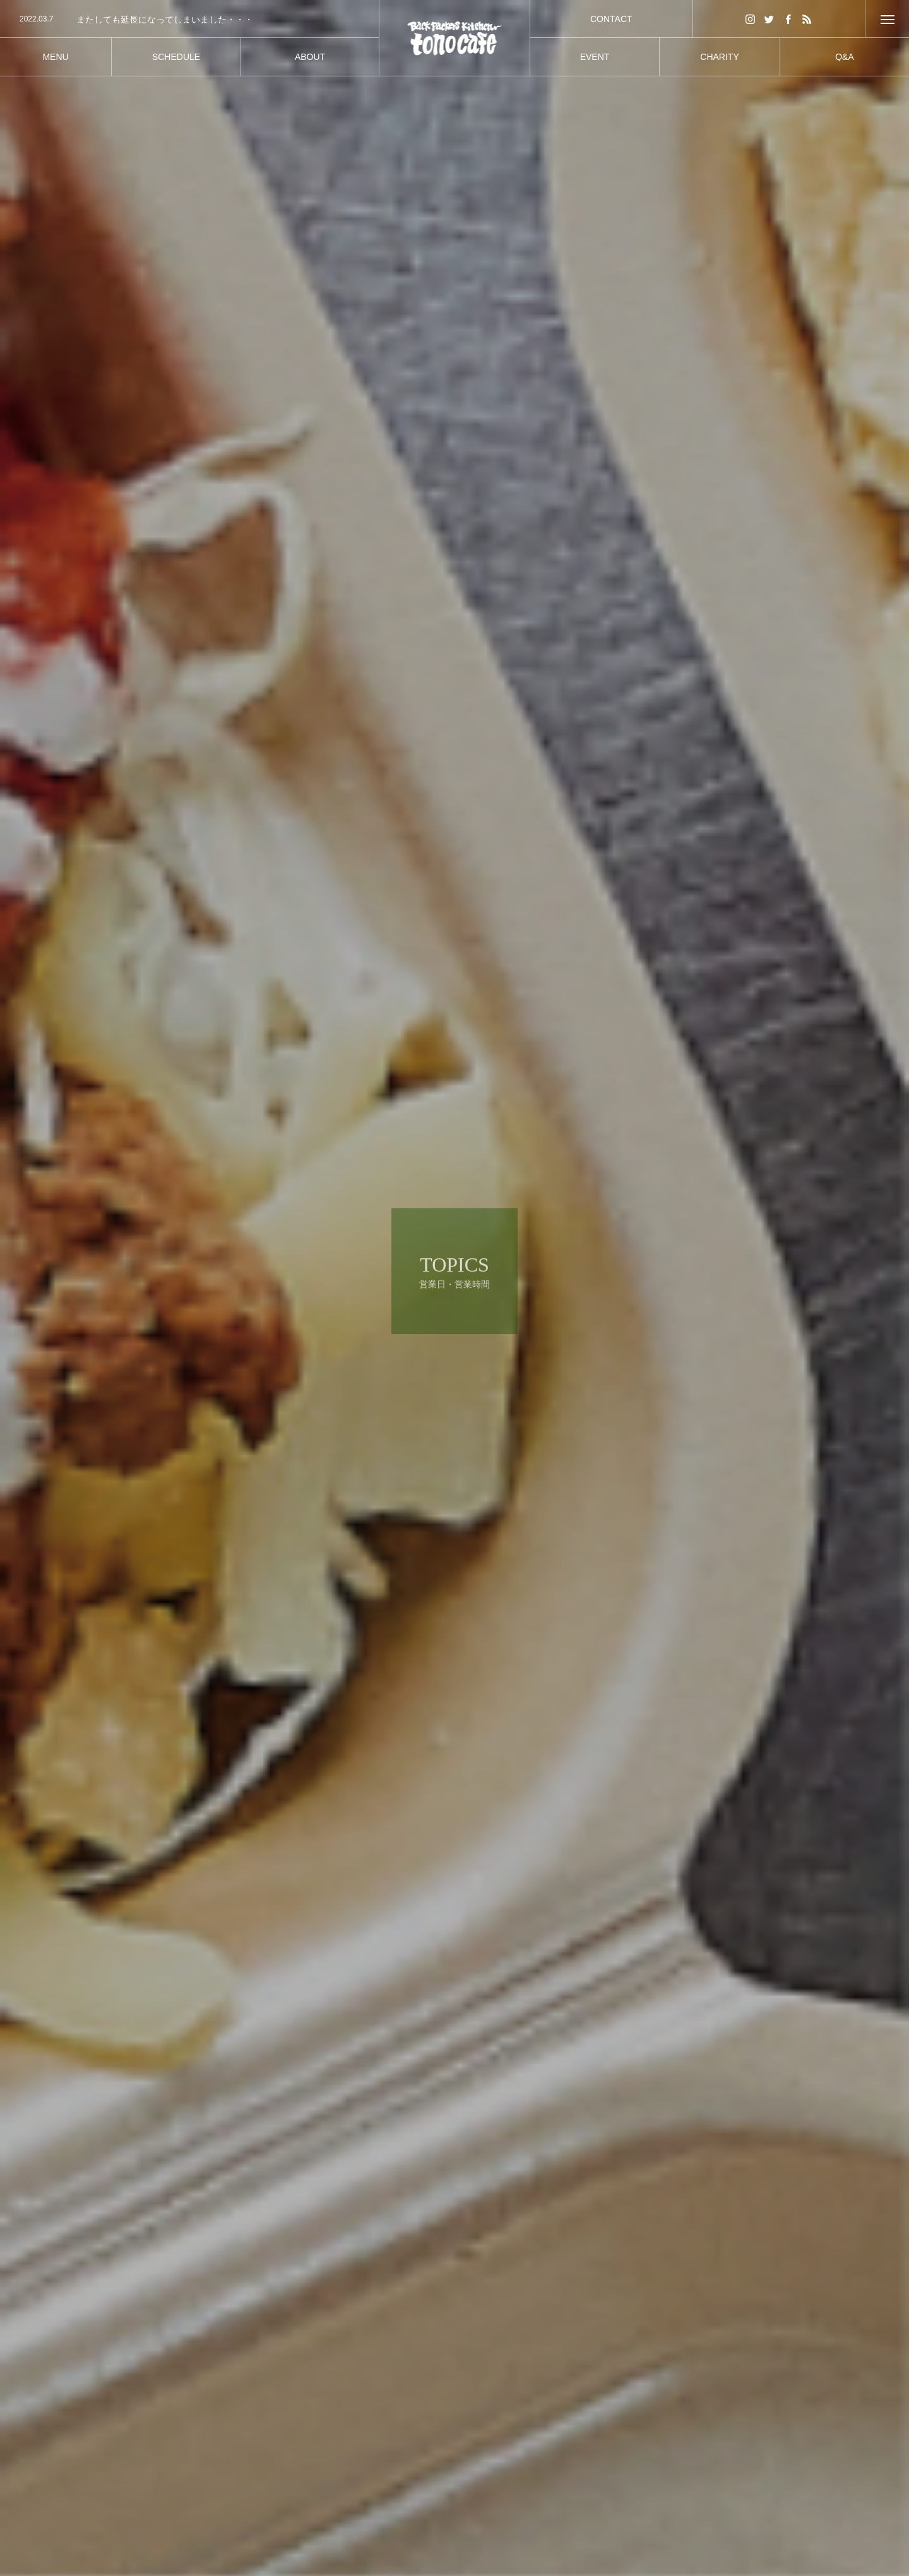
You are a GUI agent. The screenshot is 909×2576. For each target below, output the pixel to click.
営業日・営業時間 (264, 2466)
